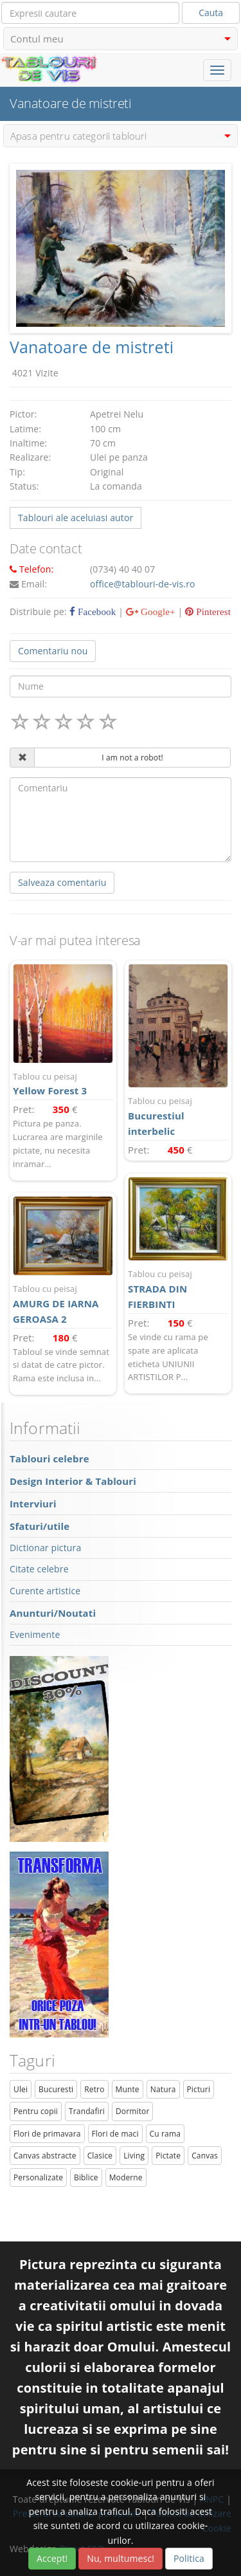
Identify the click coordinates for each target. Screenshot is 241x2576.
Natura (163, 2089)
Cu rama (165, 2133)
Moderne (126, 2177)
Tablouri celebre (49, 1458)
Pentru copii (35, 2111)
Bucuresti (56, 2089)
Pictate (168, 2155)
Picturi (199, 2089)
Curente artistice (45, 1591)
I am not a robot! (132, 757)
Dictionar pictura (45, 1547)
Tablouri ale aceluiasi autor (75, 517)
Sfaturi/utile (39, 1526)
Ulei (20, 2089)
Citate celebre (39, 1569)
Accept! (52, 2558)
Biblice (86, 2177)
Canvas (205, 2155)
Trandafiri (87, 2111)
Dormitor (133, 2111)
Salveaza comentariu (62, 882)
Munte (127, 2089)
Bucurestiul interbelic (178, 1115)
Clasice (99, 2155)
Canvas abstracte (44, 2155)
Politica (189, 2558)
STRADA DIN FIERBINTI (178, 1289)
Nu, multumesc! (120, 2558)
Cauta (211, 12)
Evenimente (35, 1634)
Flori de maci (115, 2133)
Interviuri (33, 1503)
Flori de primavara (47, 2133)
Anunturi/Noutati (53, 1612)
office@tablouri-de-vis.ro (142, 584)
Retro (94, 2089)
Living (134, 2155)
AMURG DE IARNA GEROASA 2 (63, 1303)
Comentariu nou (52, 651)
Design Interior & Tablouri (73, 1481)
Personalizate (38, 2177)
